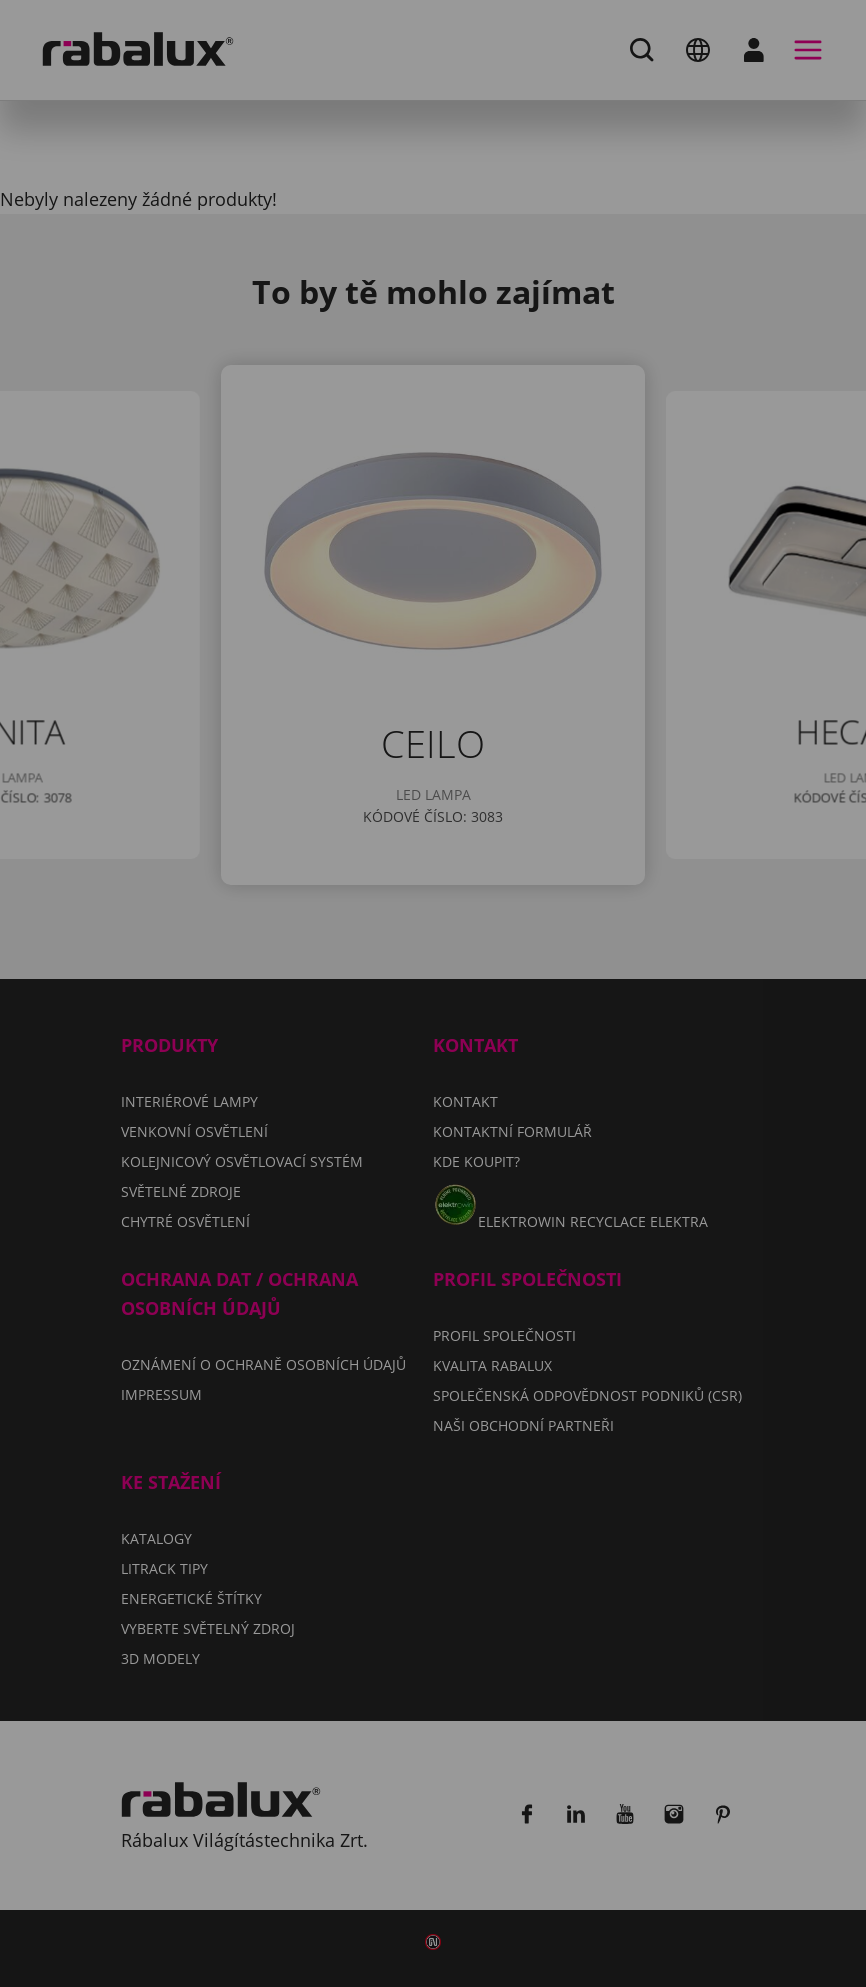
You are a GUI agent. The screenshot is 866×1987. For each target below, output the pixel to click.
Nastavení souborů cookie (267, 1068)
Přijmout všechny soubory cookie (299, 1170)
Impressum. (220, 1009)
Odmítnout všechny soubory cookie (310, 1119)
